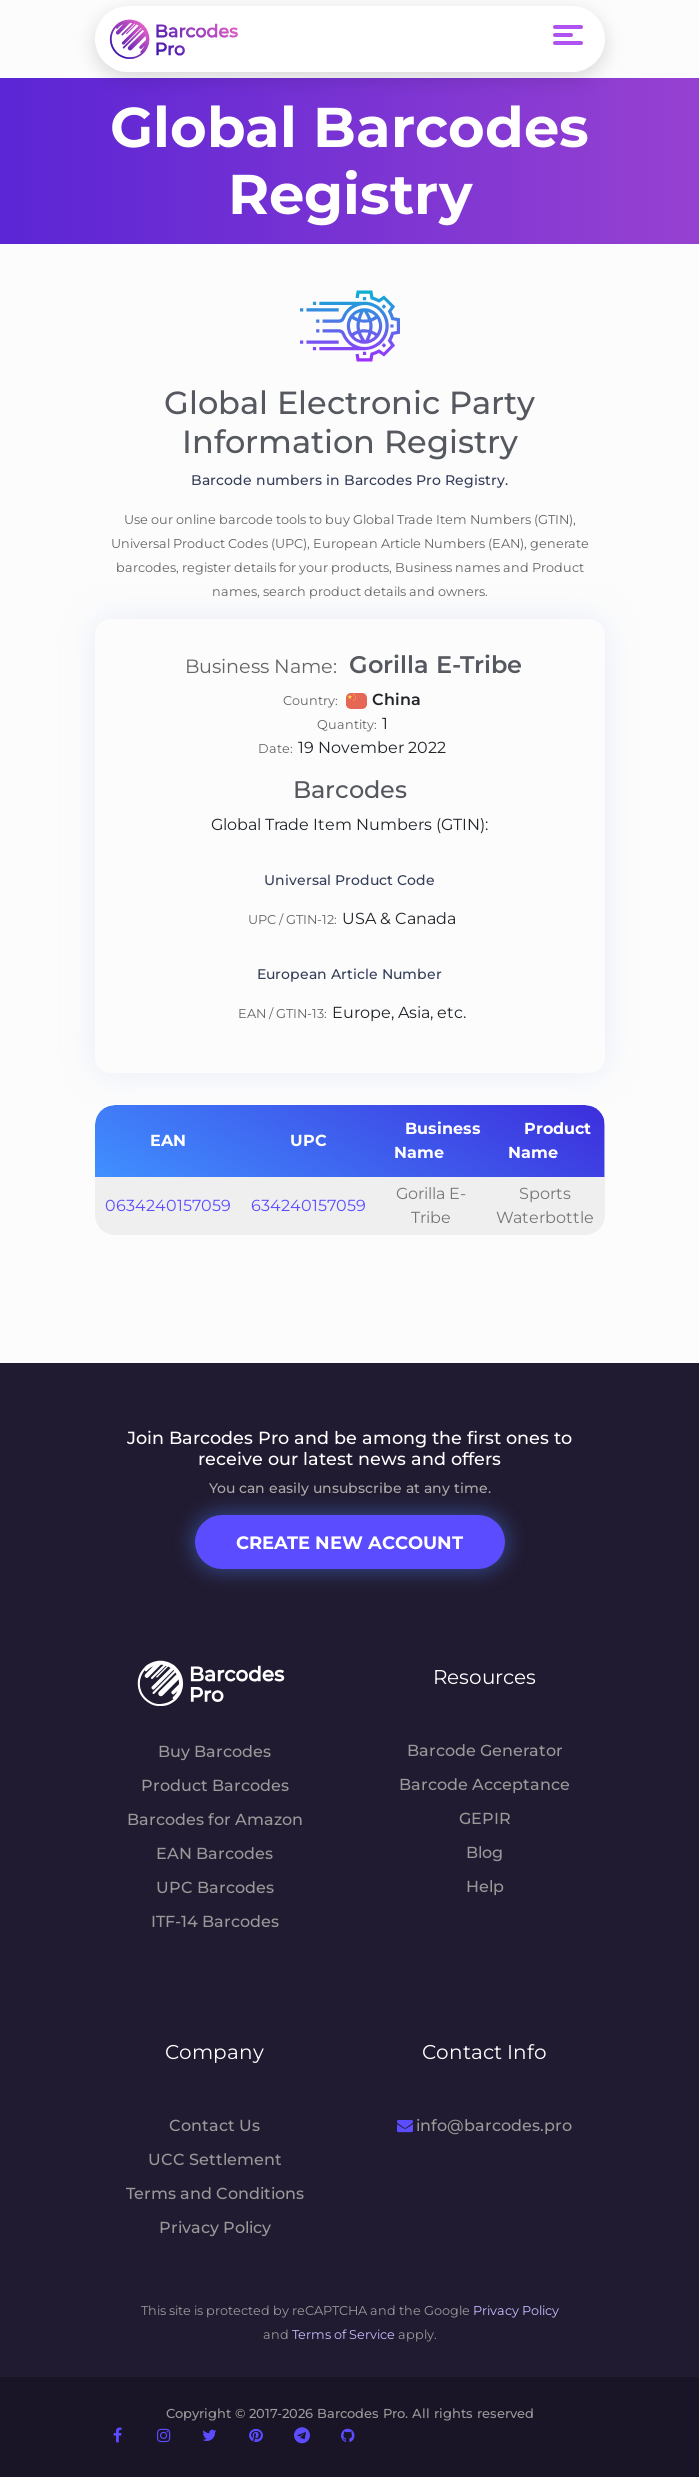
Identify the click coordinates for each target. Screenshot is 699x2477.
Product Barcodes (215, 1785)
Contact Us (214, 2125)
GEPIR (485, 1818)
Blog (484, 1852)
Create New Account (349, 1543)
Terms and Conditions (215, 2193)
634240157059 (308, 1205)
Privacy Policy (215, 2227)
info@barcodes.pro (484, 2125)
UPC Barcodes (215, 1887)
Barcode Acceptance (484, 1784)
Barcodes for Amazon (215, 1819)
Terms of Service (343, 2334)
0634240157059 (168, 1205)
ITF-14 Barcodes (215, 1921)
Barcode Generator (485, 1750)
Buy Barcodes (214, 1751)
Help (485, 1886)
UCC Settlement (215, 2159)
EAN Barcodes (214, 1853)
